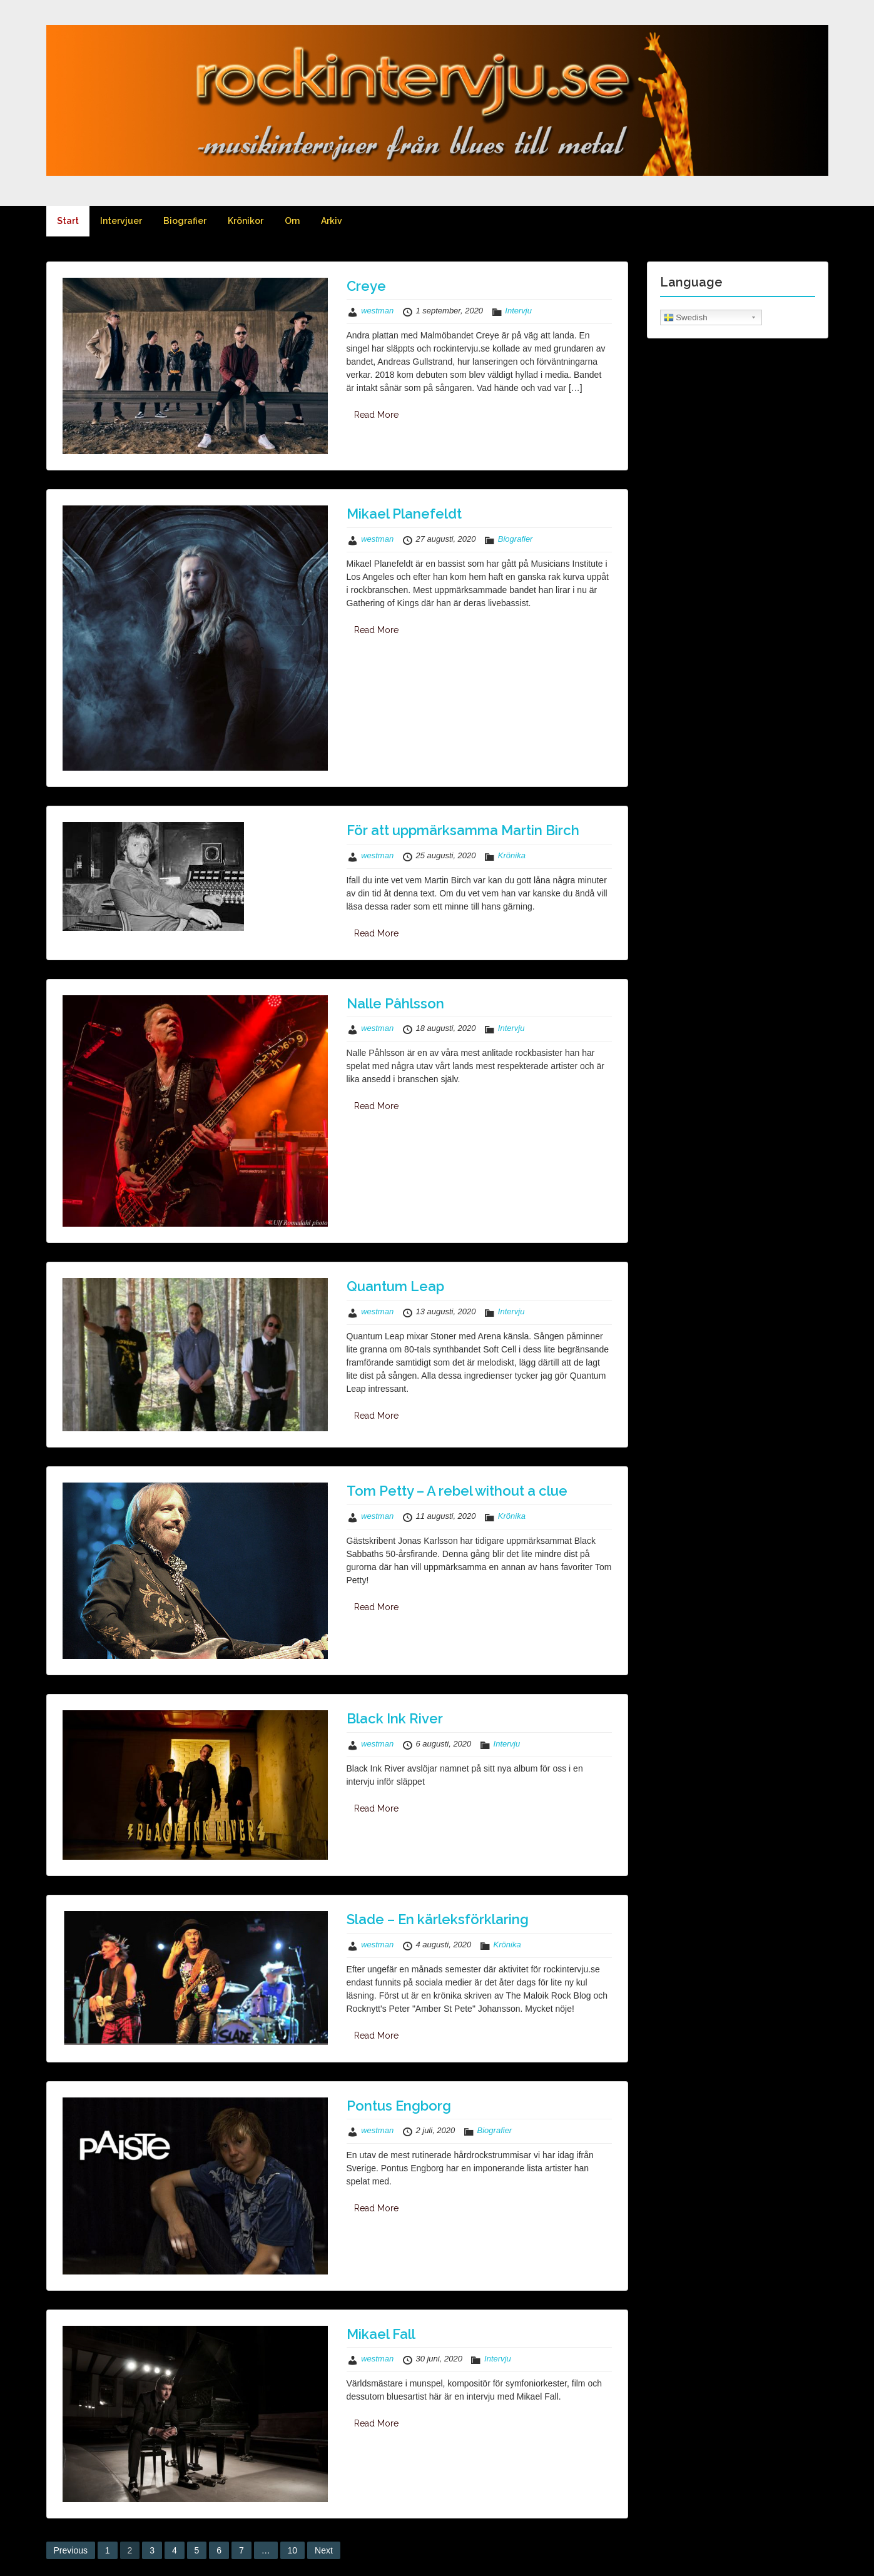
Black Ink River (395, 1718)
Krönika (512, 855)
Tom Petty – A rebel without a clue (457, 1491)
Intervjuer (121, 221)
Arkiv (331, 221)
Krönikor (245, 221)
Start (68, 221)
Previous (71, 2550)
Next (324, 2550)
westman (377, 310)
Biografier (184, 221)
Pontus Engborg (399, 2105)
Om (292, 221)
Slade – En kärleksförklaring (438, 1919)
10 (293, 2550)
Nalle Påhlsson (395, 1003)
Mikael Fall (381, 2334)
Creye (366, 286)
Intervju (518, 310)
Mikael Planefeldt (404, 513)
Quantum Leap (395, 1286)
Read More (376, 415)
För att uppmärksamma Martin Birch (463, 830)
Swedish (686, 318)
